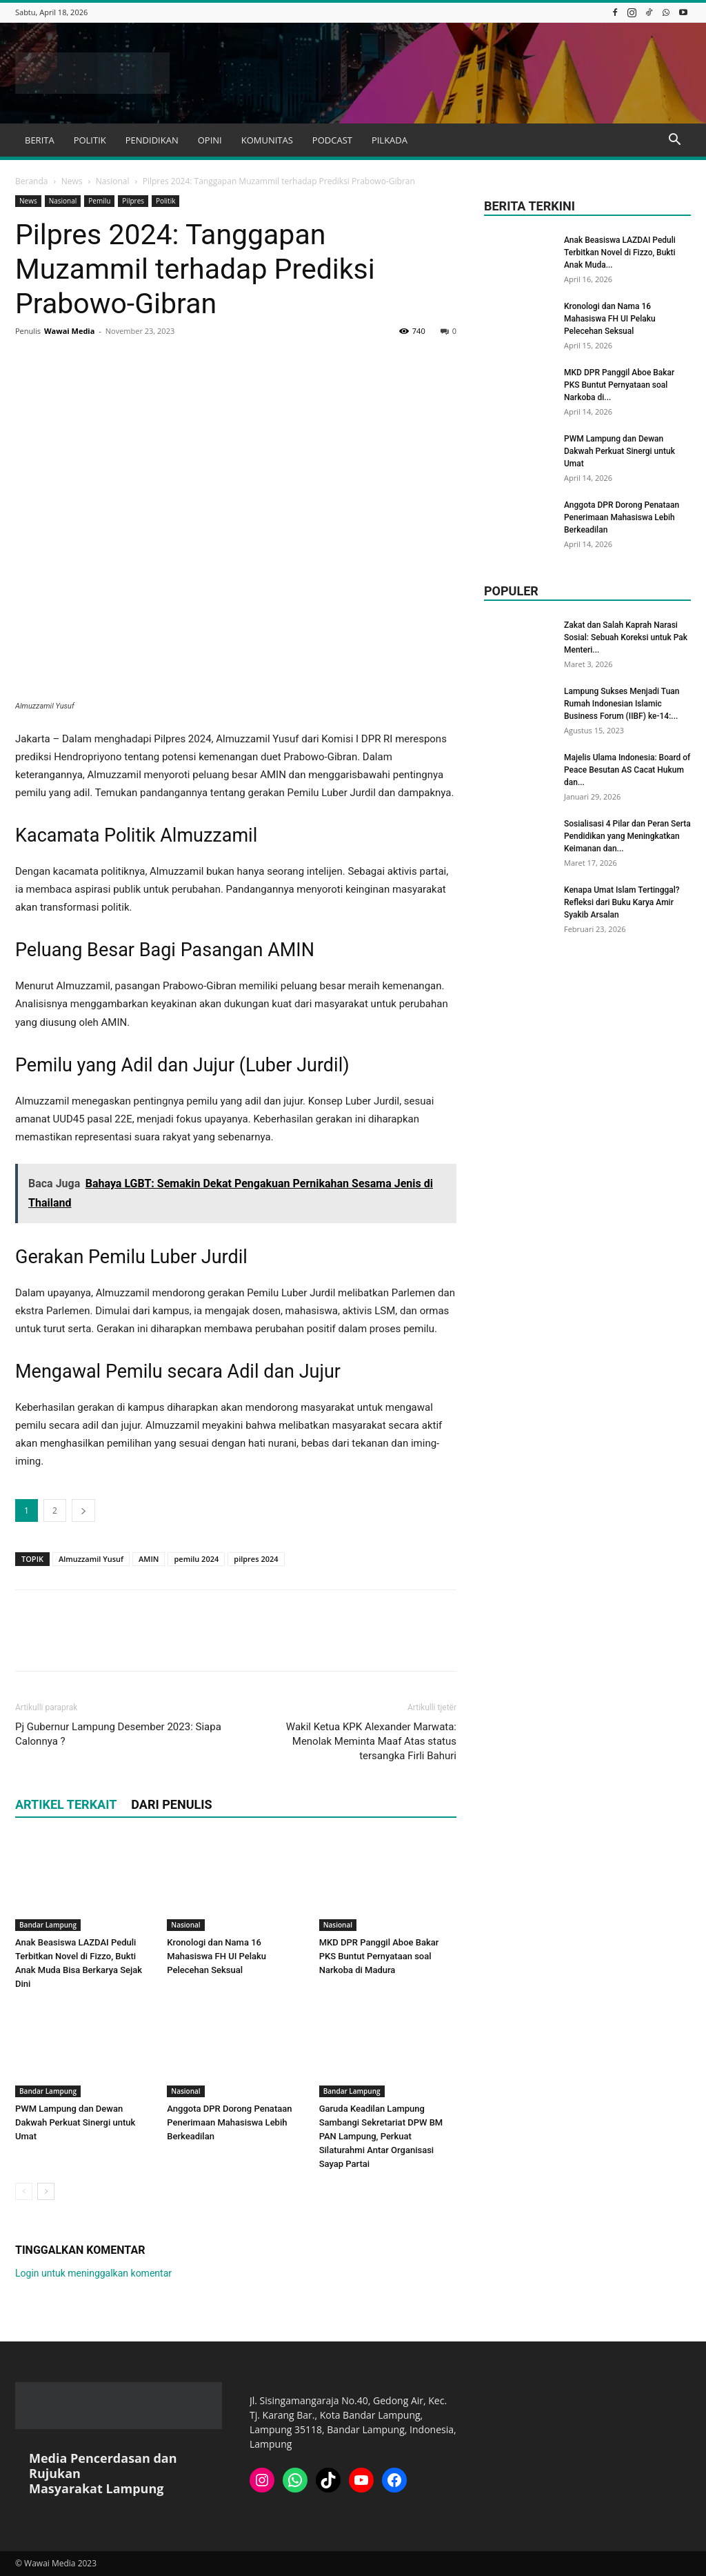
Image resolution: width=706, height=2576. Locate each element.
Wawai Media (69, 331)
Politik (165, 201)
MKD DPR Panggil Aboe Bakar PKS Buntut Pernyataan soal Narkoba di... (619, 385)
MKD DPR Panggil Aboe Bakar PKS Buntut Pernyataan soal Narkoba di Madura (379, 1956)
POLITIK (90, 140)
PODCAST (332, 140)
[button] (674, 141)
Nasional (113, 181)
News (72, 181)
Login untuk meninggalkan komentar (93, 2273)
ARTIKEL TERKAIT (66, 1804)
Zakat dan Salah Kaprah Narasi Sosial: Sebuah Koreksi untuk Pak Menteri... (625, 637)
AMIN (149, 1559)
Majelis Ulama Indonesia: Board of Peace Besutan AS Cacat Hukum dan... (627, 770)
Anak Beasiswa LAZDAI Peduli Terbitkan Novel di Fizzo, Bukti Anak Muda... (620, 252)
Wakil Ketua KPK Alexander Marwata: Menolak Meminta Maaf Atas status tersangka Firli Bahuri (371, 1741)
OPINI (210, 140)
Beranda (31, 181)
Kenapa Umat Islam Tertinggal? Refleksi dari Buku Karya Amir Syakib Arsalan (622, 902)
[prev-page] (23, 2191)
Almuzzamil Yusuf (91, 1559)
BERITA (39, 140)
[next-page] (45, 2191)
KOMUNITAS (267, 140)
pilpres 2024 (256, 1559)
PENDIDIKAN (152, 140)
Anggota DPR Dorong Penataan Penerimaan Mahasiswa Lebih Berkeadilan (229, 2122)
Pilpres (133, 201)
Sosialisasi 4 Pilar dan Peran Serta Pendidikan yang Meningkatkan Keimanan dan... (627, 836)
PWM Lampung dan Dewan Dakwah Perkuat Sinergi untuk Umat (75, 2122)
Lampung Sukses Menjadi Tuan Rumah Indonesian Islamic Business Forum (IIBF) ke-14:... (622, 703)
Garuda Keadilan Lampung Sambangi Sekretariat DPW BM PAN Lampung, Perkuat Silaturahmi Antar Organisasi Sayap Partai (381, 2136)
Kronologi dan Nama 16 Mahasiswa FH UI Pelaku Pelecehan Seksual (216, 1956)
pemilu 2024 (196, 1559)
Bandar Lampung (48, 1925)
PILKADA (389, 140)
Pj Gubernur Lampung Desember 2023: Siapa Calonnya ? (118, 1734)
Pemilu (99, 201)
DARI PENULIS (171, 1804)
